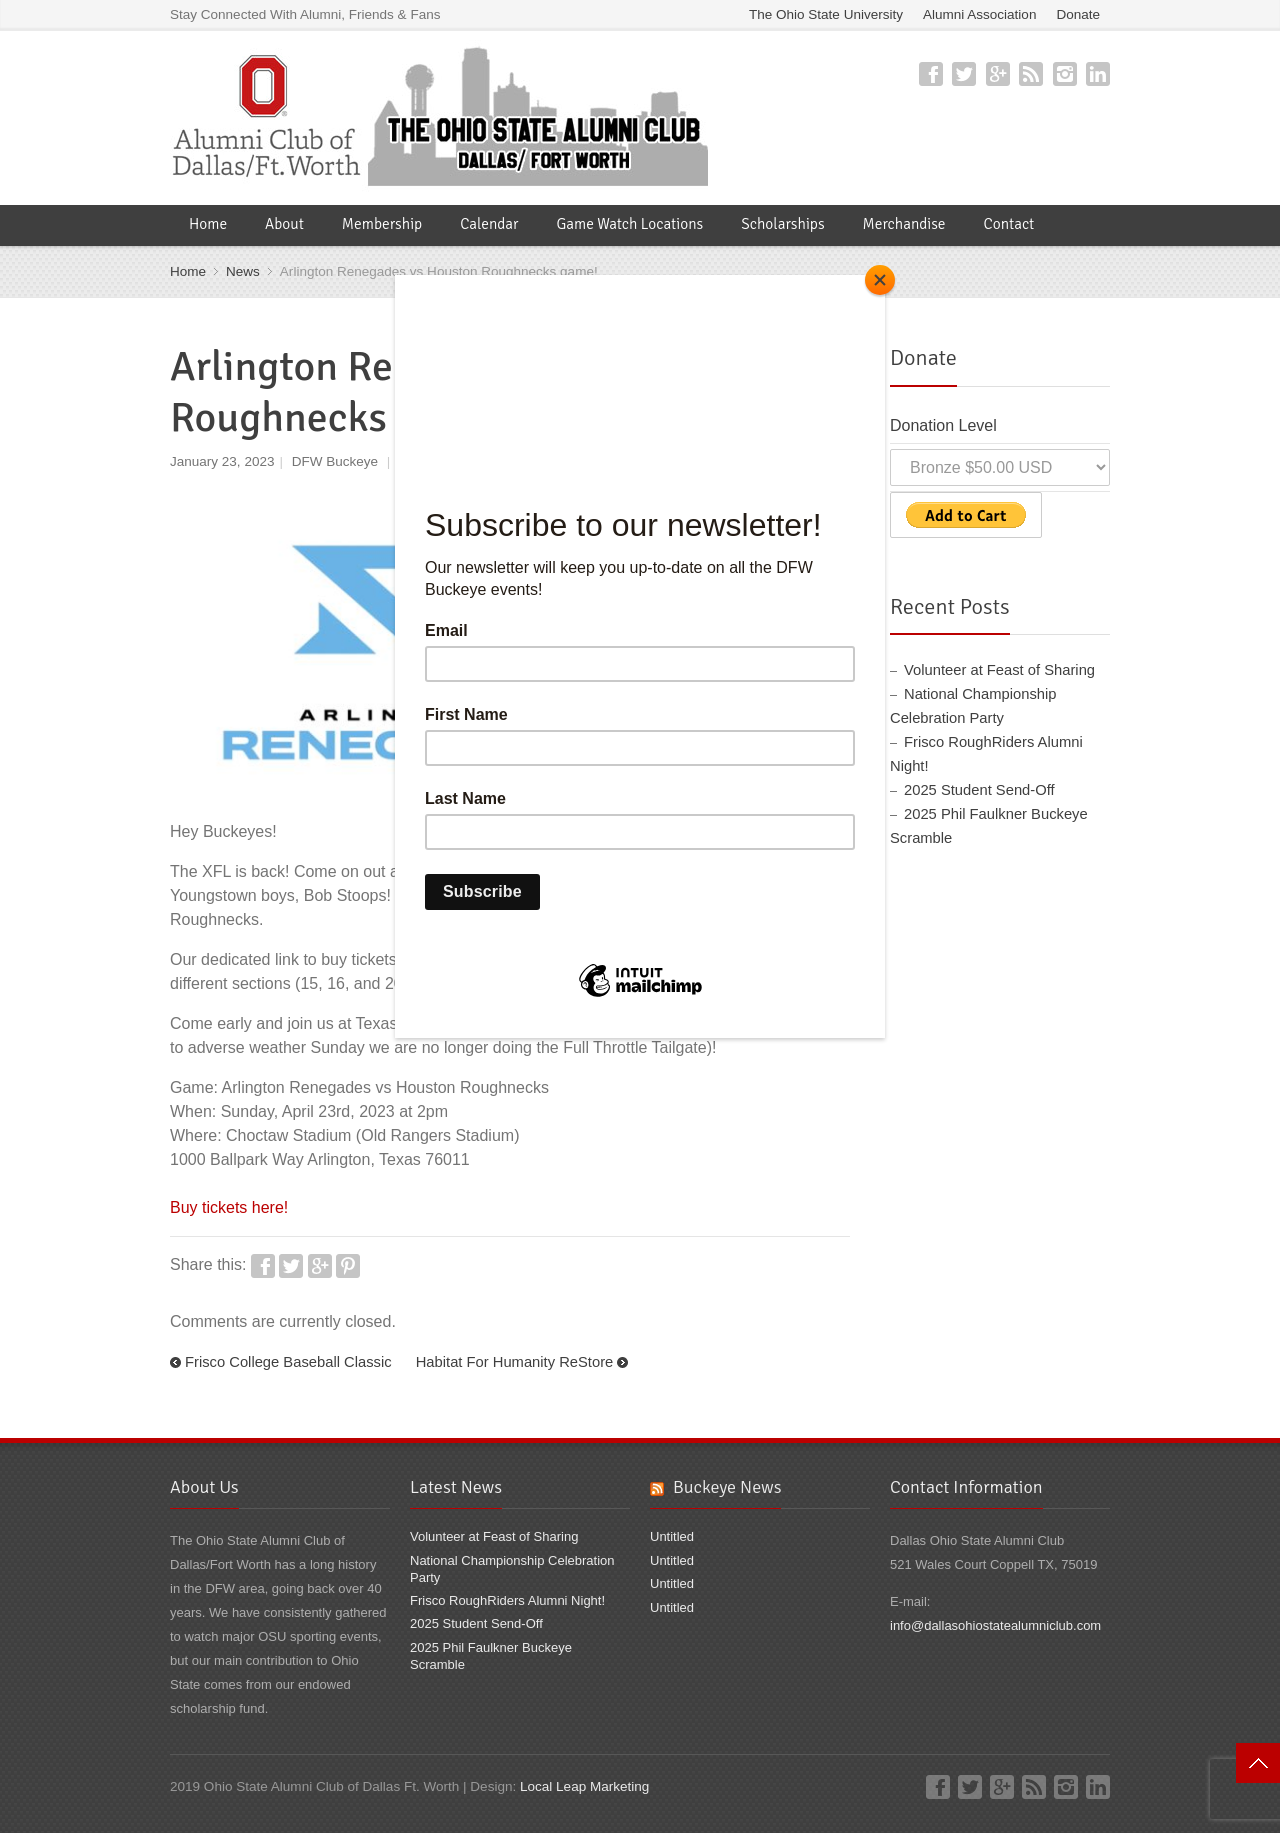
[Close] (880, 280)
